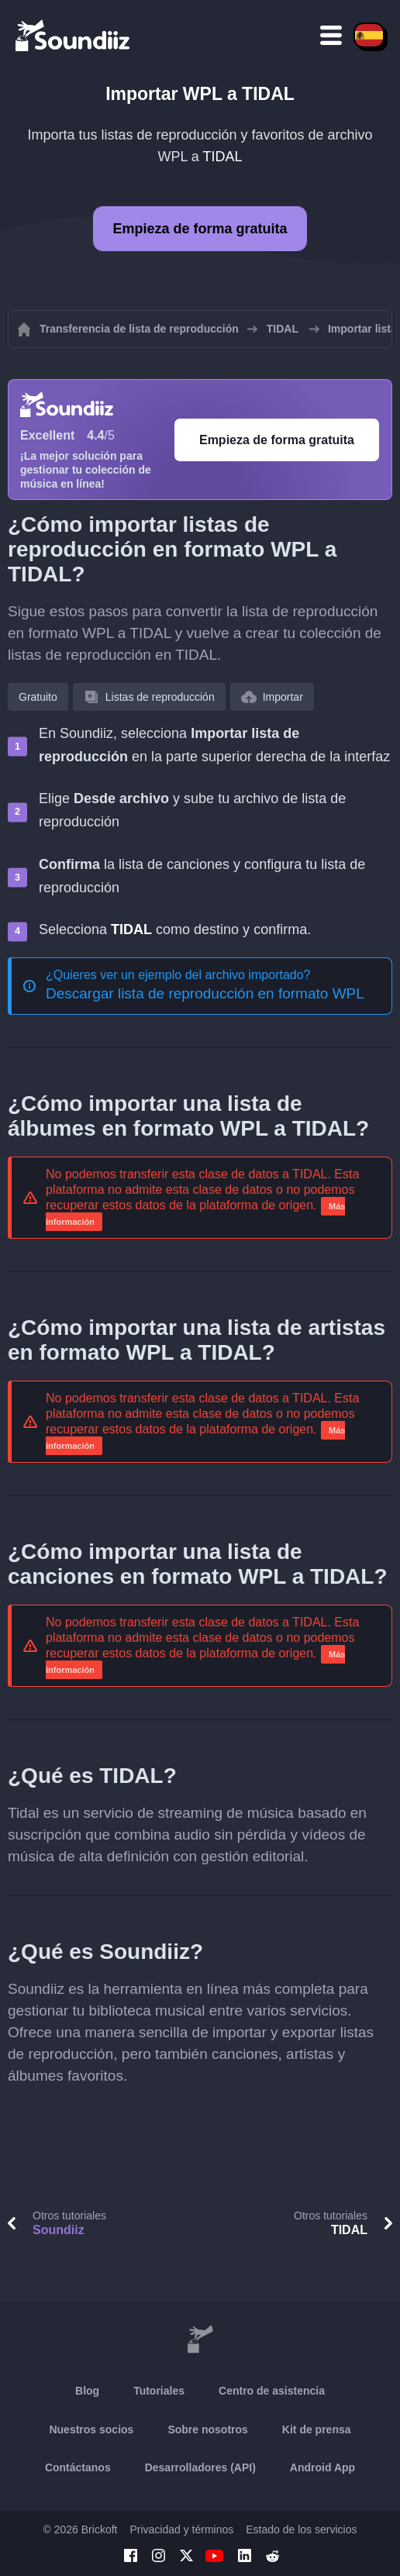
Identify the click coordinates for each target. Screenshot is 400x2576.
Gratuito (38, 697)
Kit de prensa (316, 2429)
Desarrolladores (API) (200, 2467)
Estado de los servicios (301, 2529)
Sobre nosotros (207, 2429)
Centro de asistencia (272, 2391)
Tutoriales (158, 2391)
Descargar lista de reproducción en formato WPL (205, 993)
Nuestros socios (91, 2429)
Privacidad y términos (181, 2529)
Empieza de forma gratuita (199, 228)
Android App (322, 2467)
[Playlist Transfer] (74, 35)
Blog (87, 2391)
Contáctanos (78, 2467)
